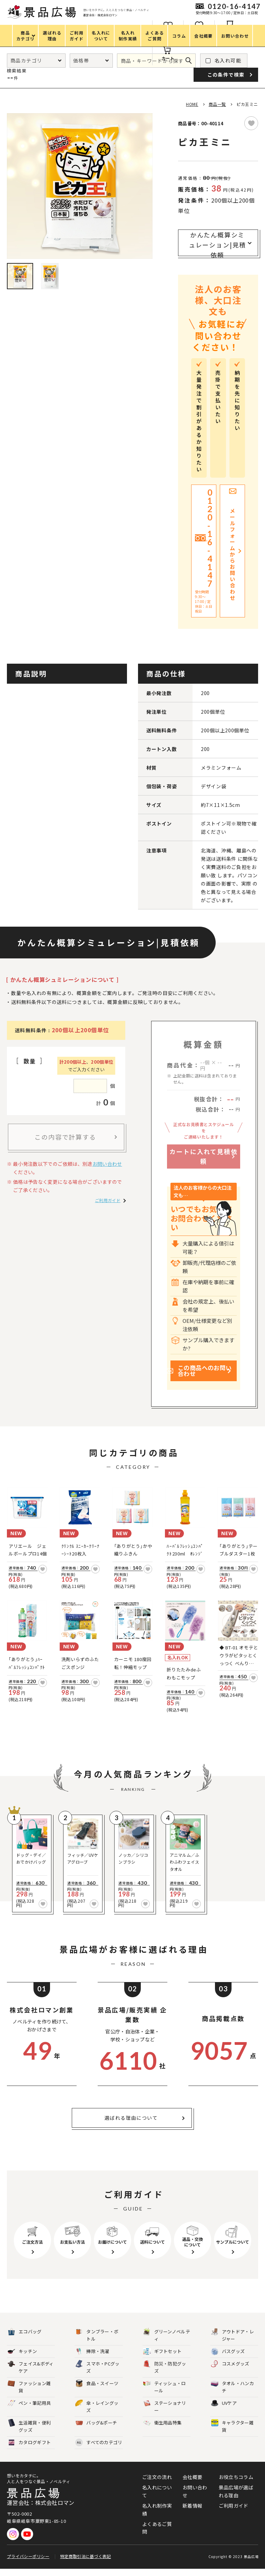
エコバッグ (25, 2339)
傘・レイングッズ (96, 2414)
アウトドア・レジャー (232, 2342)
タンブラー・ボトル (96, 2342)
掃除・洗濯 (92, 2358)
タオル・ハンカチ (232, 2394)
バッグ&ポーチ (96, 2430)
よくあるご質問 (157, 2534)
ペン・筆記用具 (29, 2410)
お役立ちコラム (236, 2484)
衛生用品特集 (162, 2430)
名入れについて (157, 2498)
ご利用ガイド (107, 1200)
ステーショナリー (164, 2414)
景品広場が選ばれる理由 (236, 2498)
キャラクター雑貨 (232, 2433)
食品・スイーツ (96, 2390)
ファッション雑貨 (29, 2394)
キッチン (22, 2358)
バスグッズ (228, 2358)
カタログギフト (29, 2449)
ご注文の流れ (157, 2484)
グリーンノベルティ (166, 2342)
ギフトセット (162, 2358)
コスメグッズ (230, 2371)
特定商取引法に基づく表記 (85, 2563)
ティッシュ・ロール (164, 2394)
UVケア (224, 2410)
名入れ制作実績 (157, 2516)
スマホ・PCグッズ (97, 2374)
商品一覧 (217, 104)
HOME (192, 104)
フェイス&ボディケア (30, 2374)
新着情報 (192, 2512)
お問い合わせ (107, 1163)
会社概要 (192, 2484)
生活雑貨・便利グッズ (29, 2433)
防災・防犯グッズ (164, 2374)
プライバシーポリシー (28, 2563)
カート (168, 58)
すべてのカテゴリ (98, 2449)
